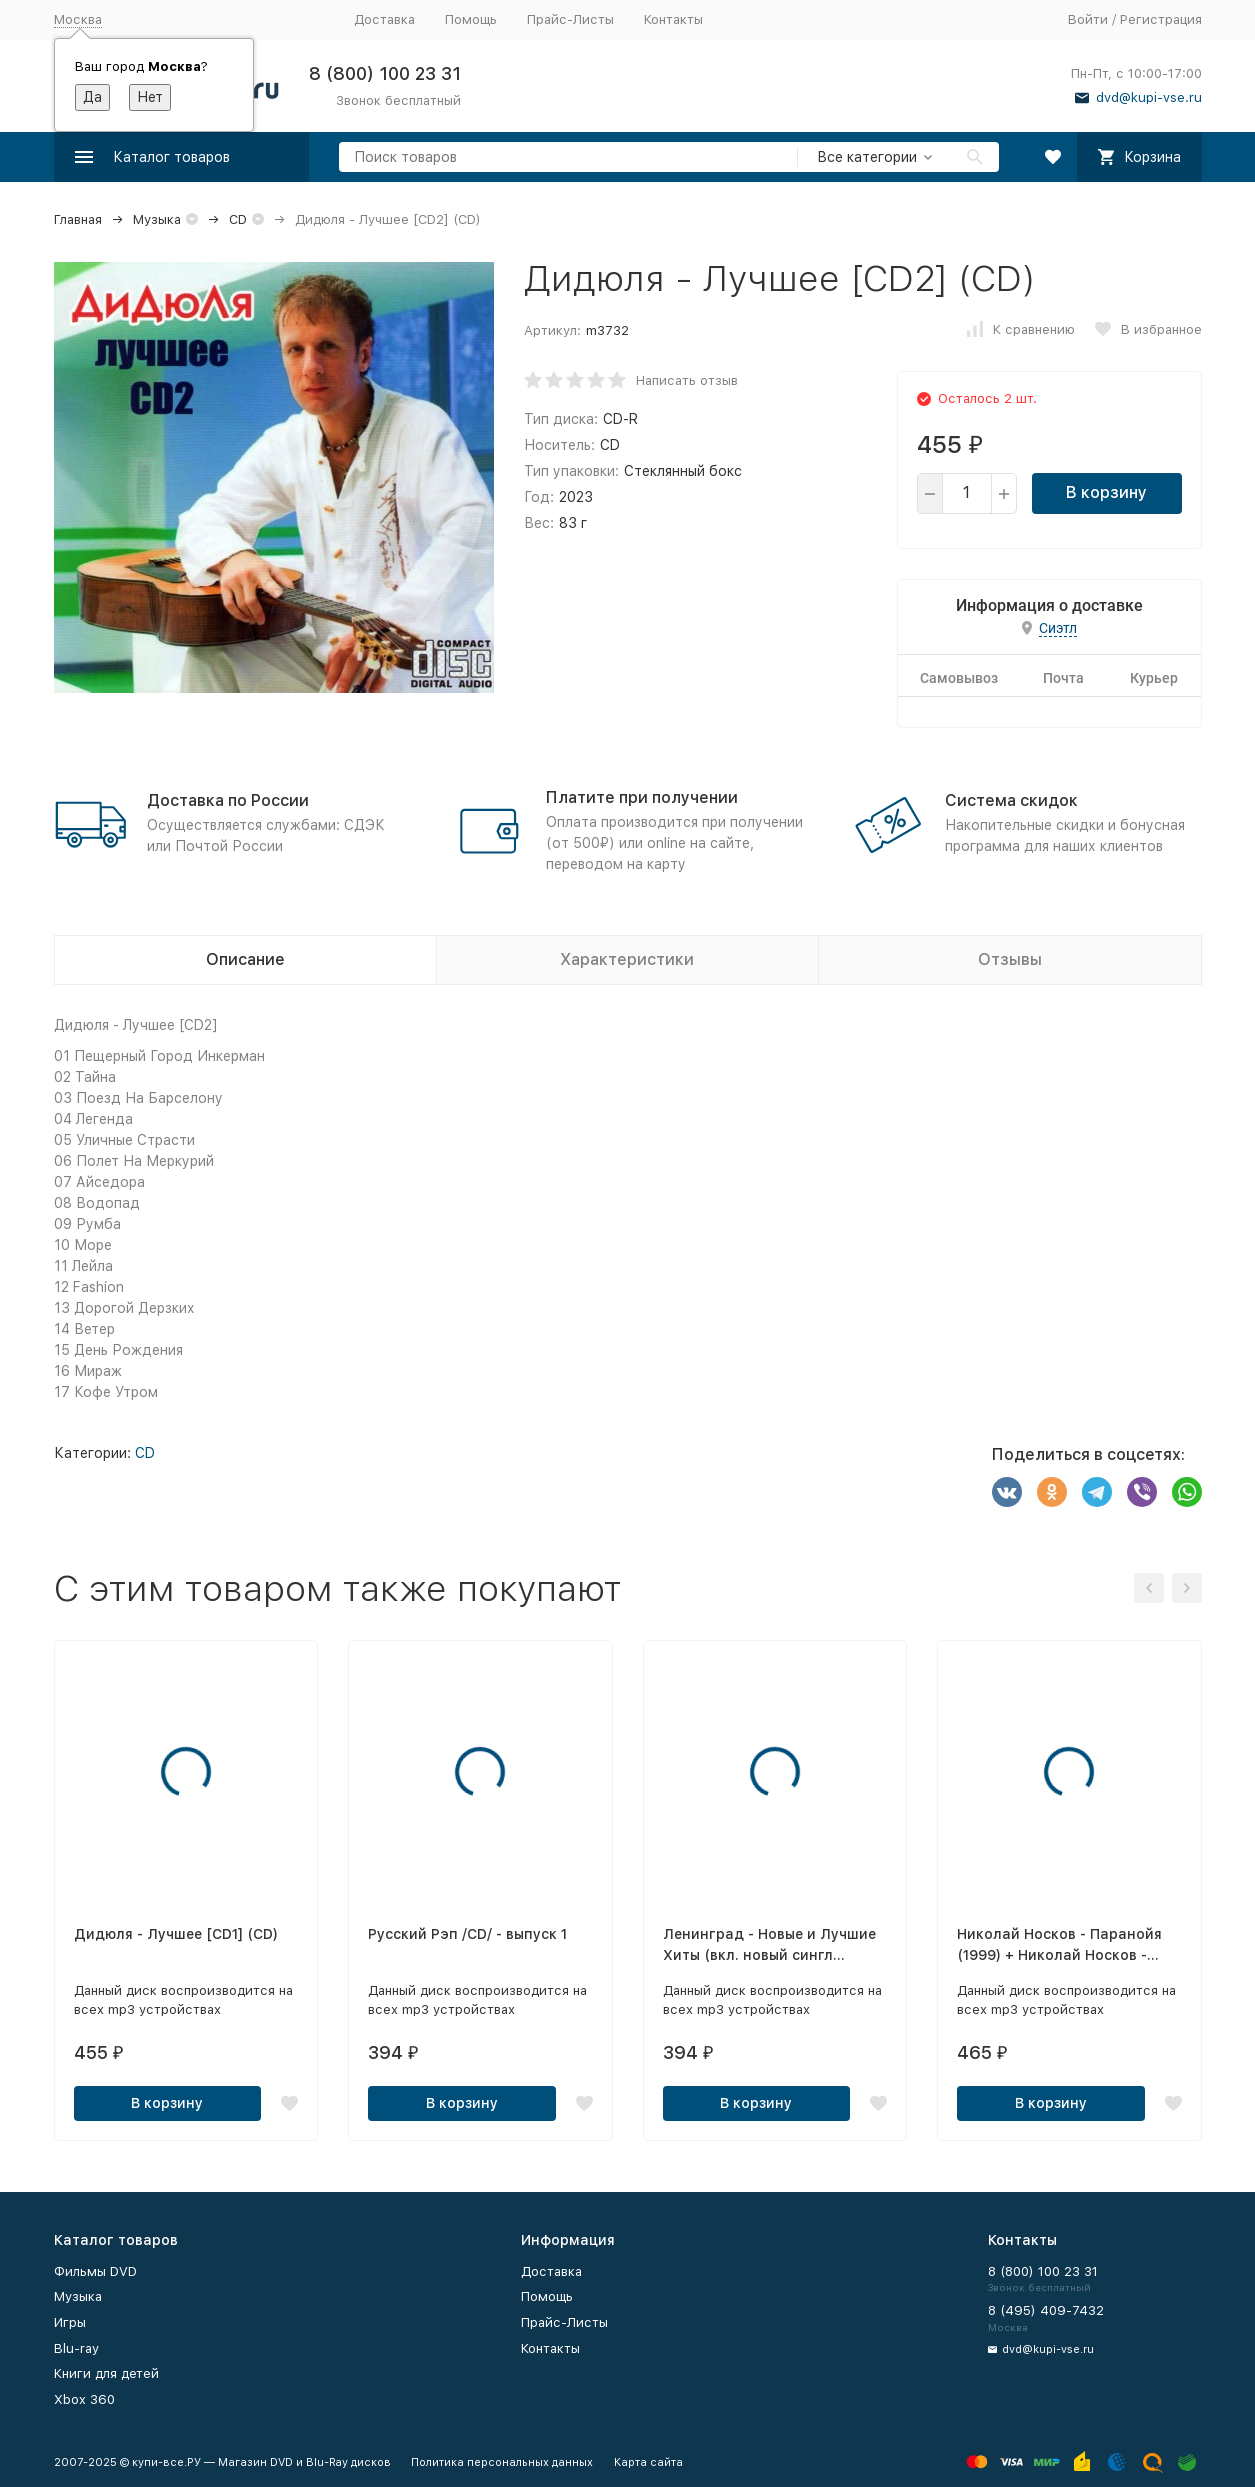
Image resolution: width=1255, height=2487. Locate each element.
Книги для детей (106, 2373)
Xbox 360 (84, 2399)
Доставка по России (228, 800)
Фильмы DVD (95, 2271)
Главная (78, 219)
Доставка (384, 19)
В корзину (1106, 492)
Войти (1088, 19)
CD (238, 219)
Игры (70, 2322)
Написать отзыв (687, 380)
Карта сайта (648, 2462)
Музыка (157, 219)
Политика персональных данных (502, 2462)
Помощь (471, 19)
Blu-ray (76, 2348)
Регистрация (1161, 19)
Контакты (673, 19)
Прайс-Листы (570, 19)
